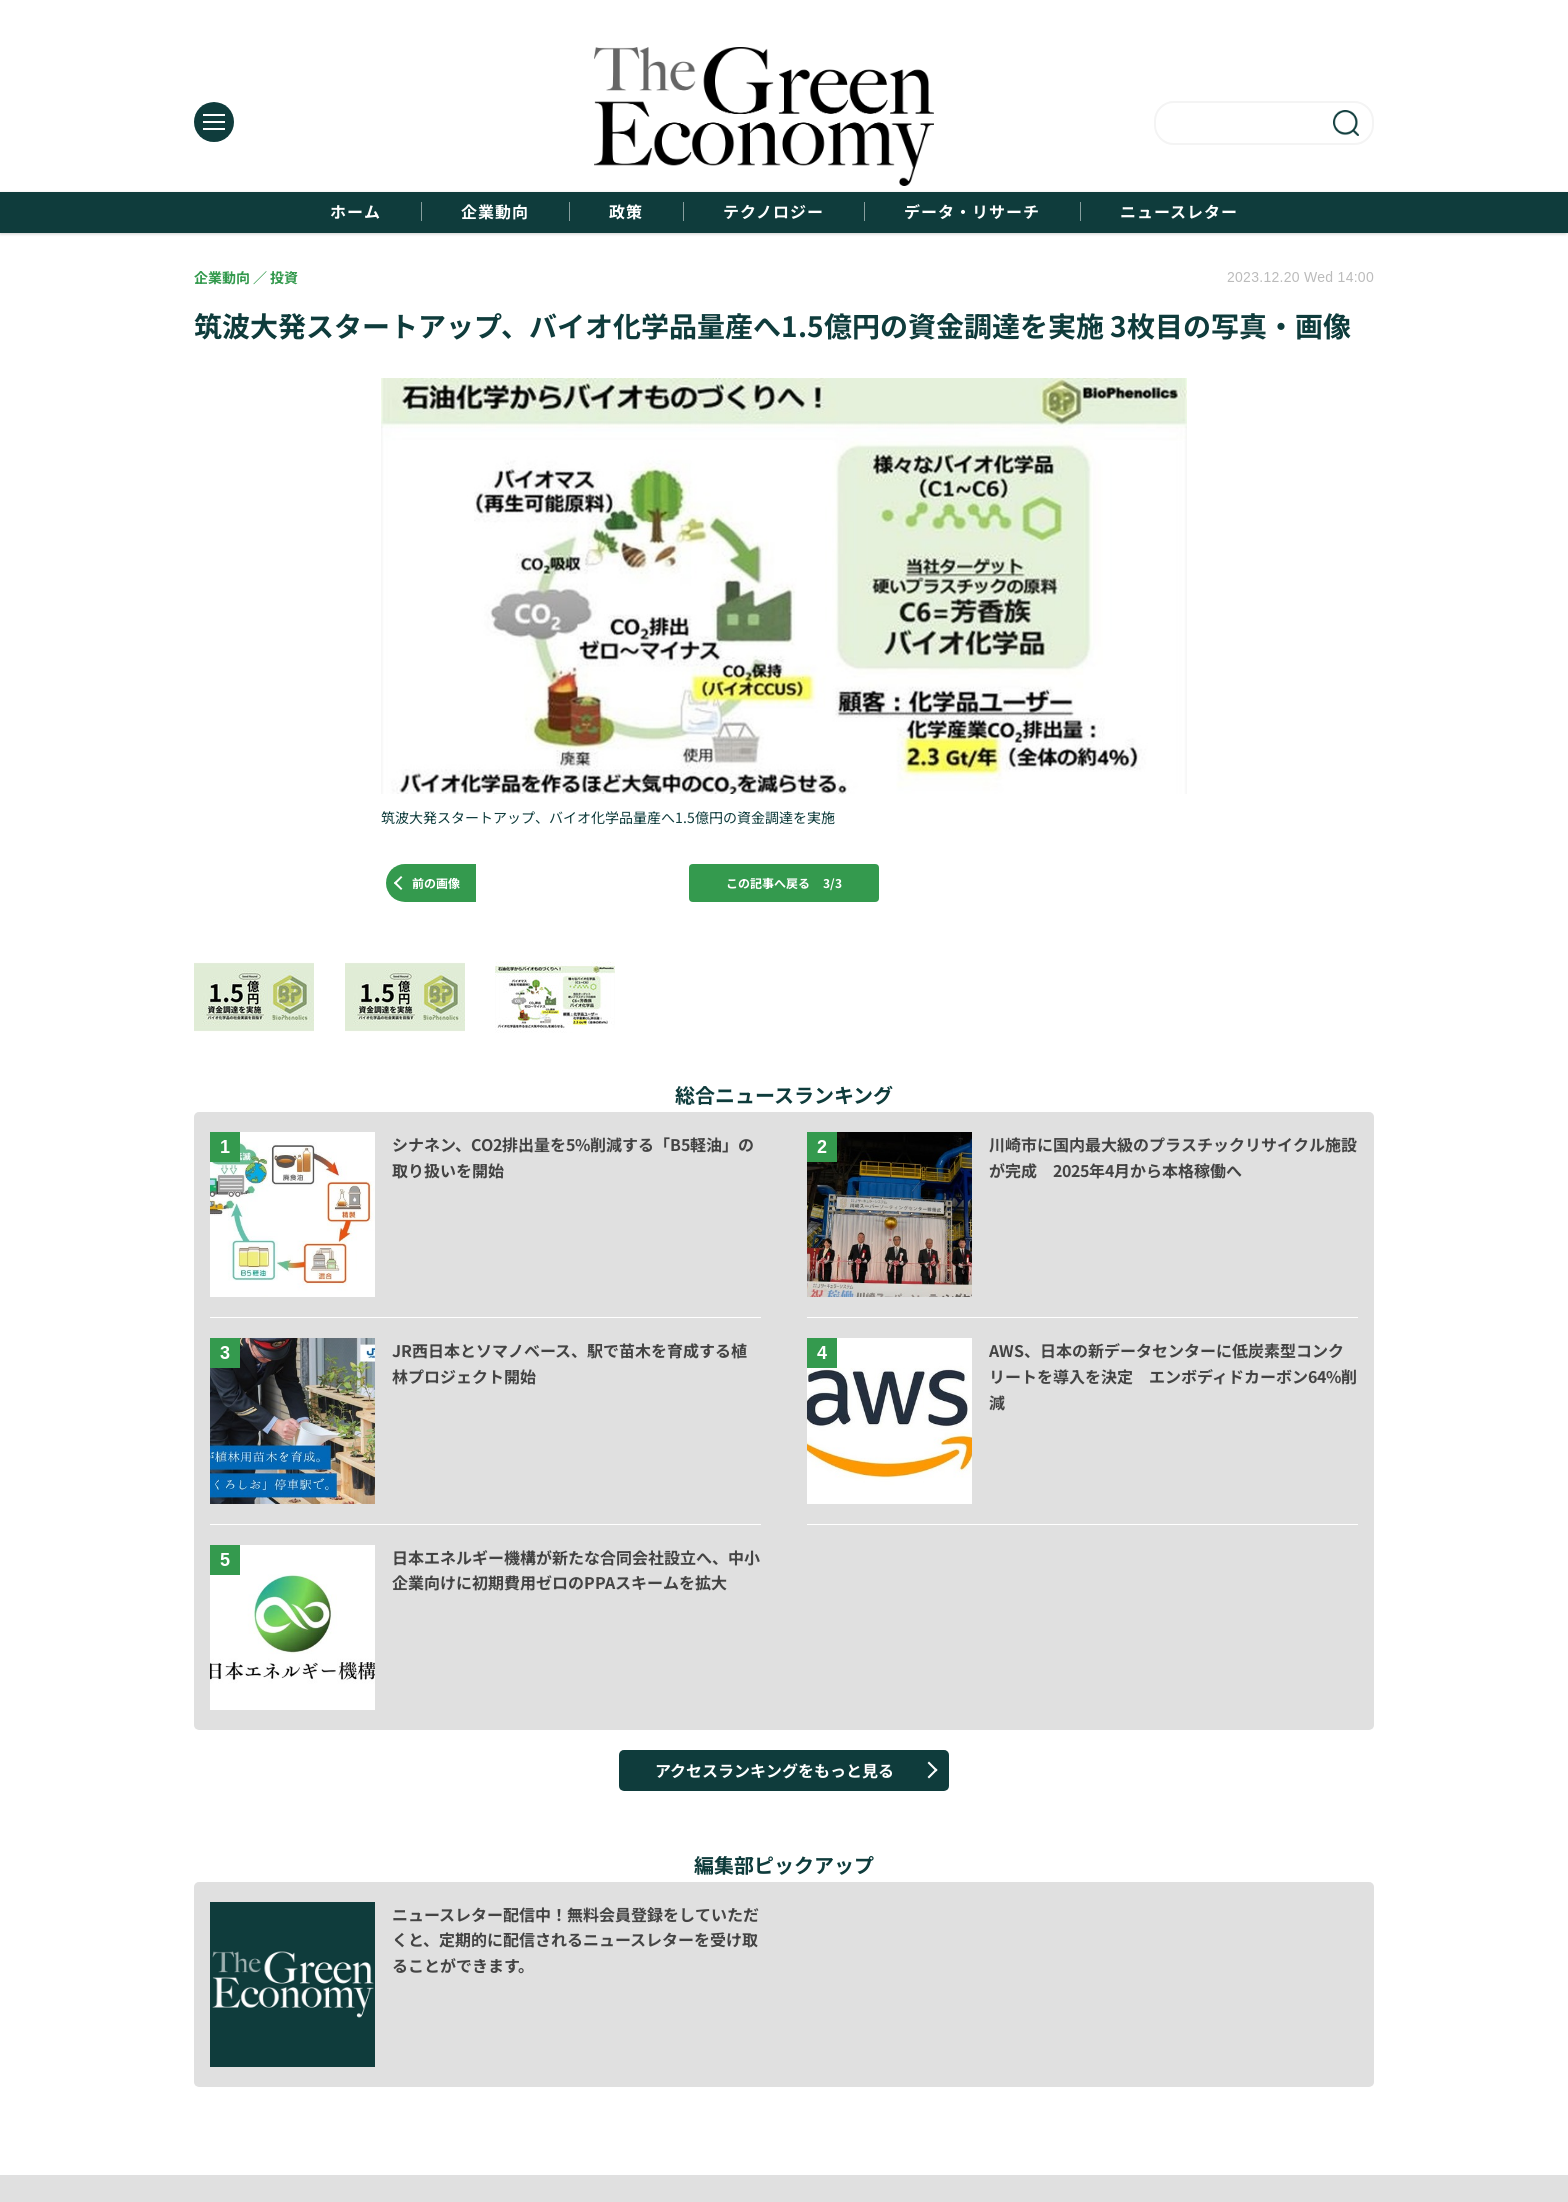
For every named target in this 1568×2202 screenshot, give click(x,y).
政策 (626, 211)
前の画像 (436, 882)
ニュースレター (1179, 211)
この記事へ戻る (784, 882)
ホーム (355, 211)
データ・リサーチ (972, 211)
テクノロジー (773, 211)
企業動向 (495, 211)
